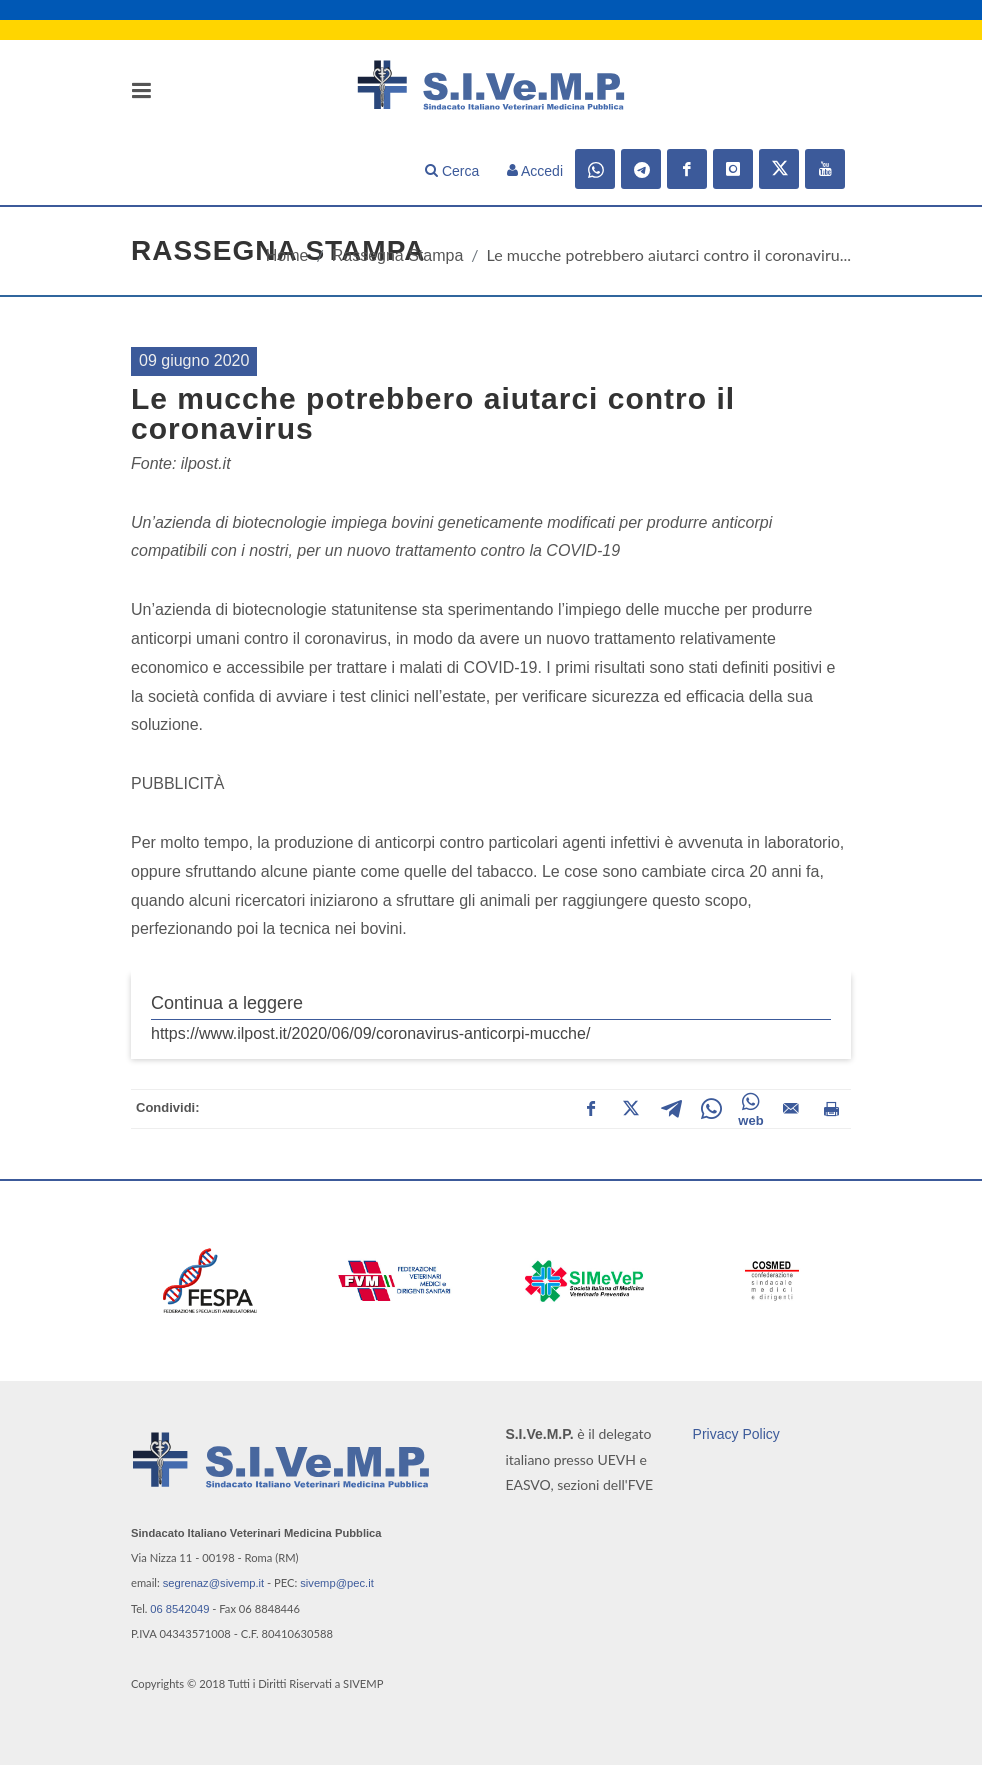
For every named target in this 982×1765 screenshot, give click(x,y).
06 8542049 (179, 1609)
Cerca (452, 171)
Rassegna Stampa (398, 255)
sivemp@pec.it (337, 1583)
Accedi (535, 171)
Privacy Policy (736, 1434)
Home (287, 255)
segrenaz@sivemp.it (214, 1583)
